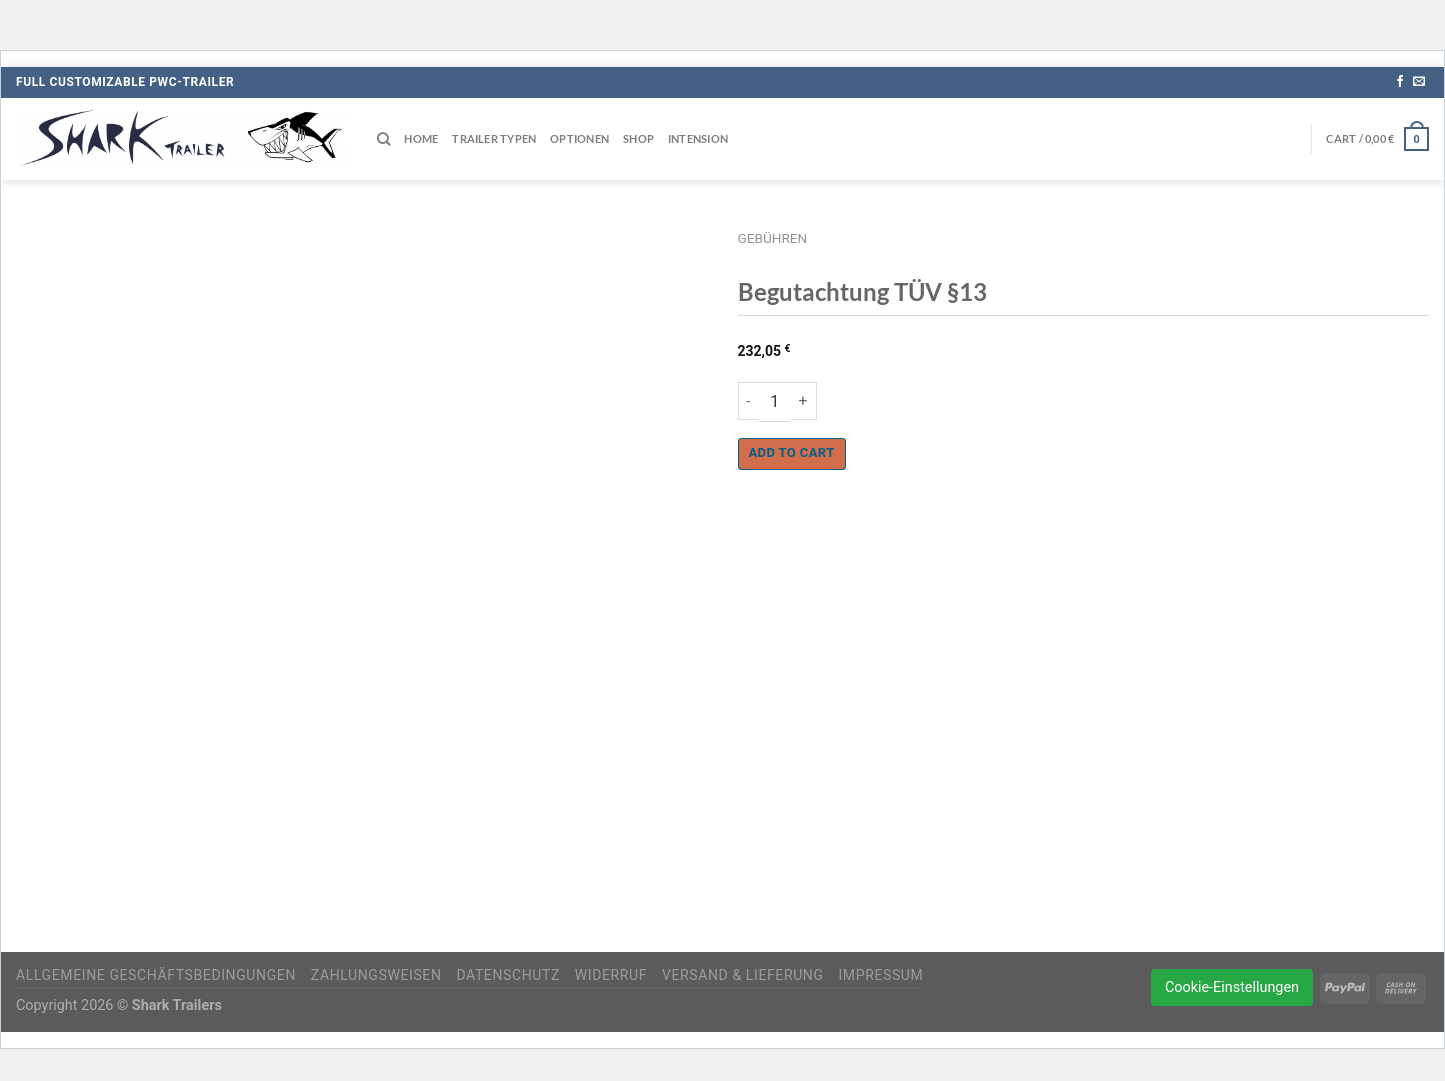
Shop (638, 138)
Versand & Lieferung (743, 975)
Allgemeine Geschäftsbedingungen (156, 975)
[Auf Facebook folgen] (1400, 82)
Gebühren (773, 238)
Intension (698, 138)
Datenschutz (508, 975)
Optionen (579, 138)
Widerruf (611, 975)
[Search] (383, 139)
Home (421, 138)
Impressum (880, 975)
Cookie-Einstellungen (1232, 987)
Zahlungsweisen (376, 975)
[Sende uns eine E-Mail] (1419, 82)
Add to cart (792, 452)
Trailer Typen (494, 138)
